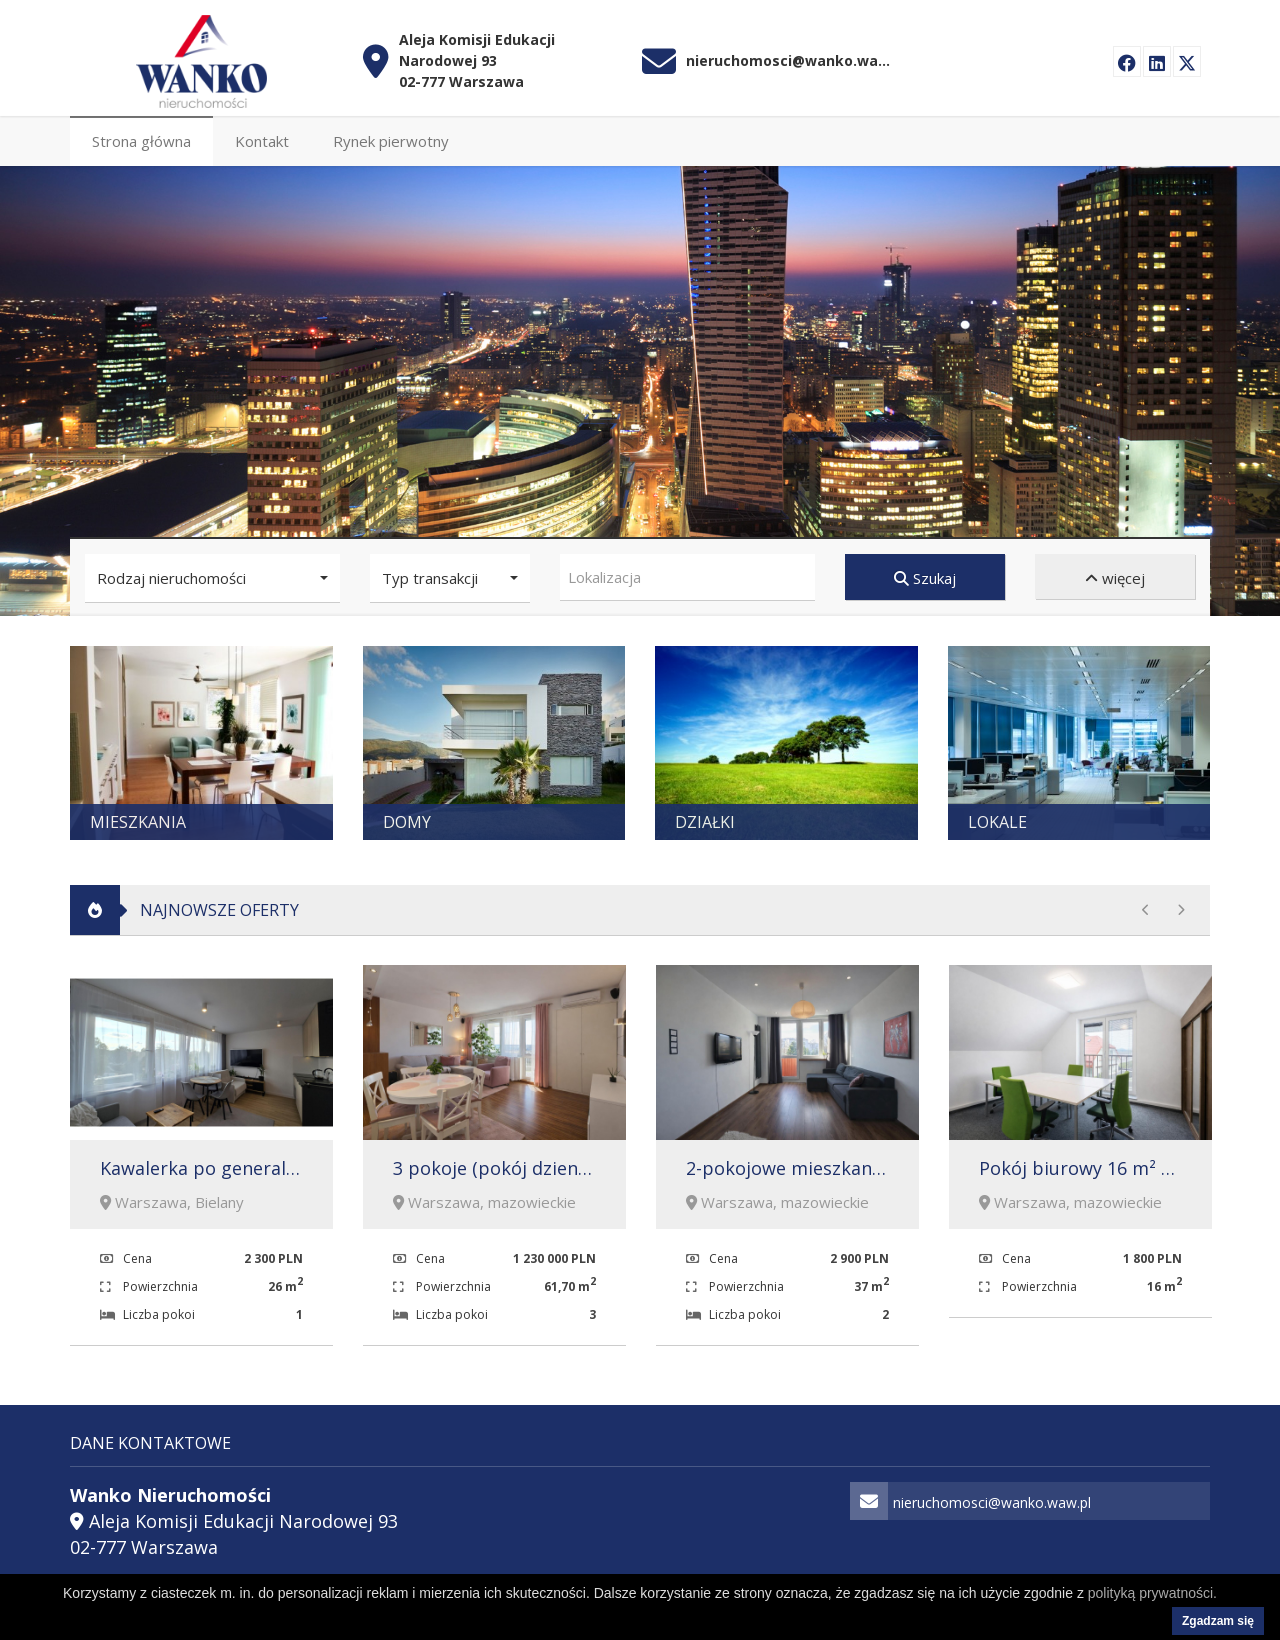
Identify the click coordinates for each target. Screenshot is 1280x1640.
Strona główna (141, 137)
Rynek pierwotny (391, 137)
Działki (705, 818)
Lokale (997, 818)
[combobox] (687, 573)
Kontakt (262, 137)
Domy (407, 818)
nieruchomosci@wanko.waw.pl (791, 55)
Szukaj (925, 574)
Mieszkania (138, 818)
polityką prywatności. (1152, 1593)
